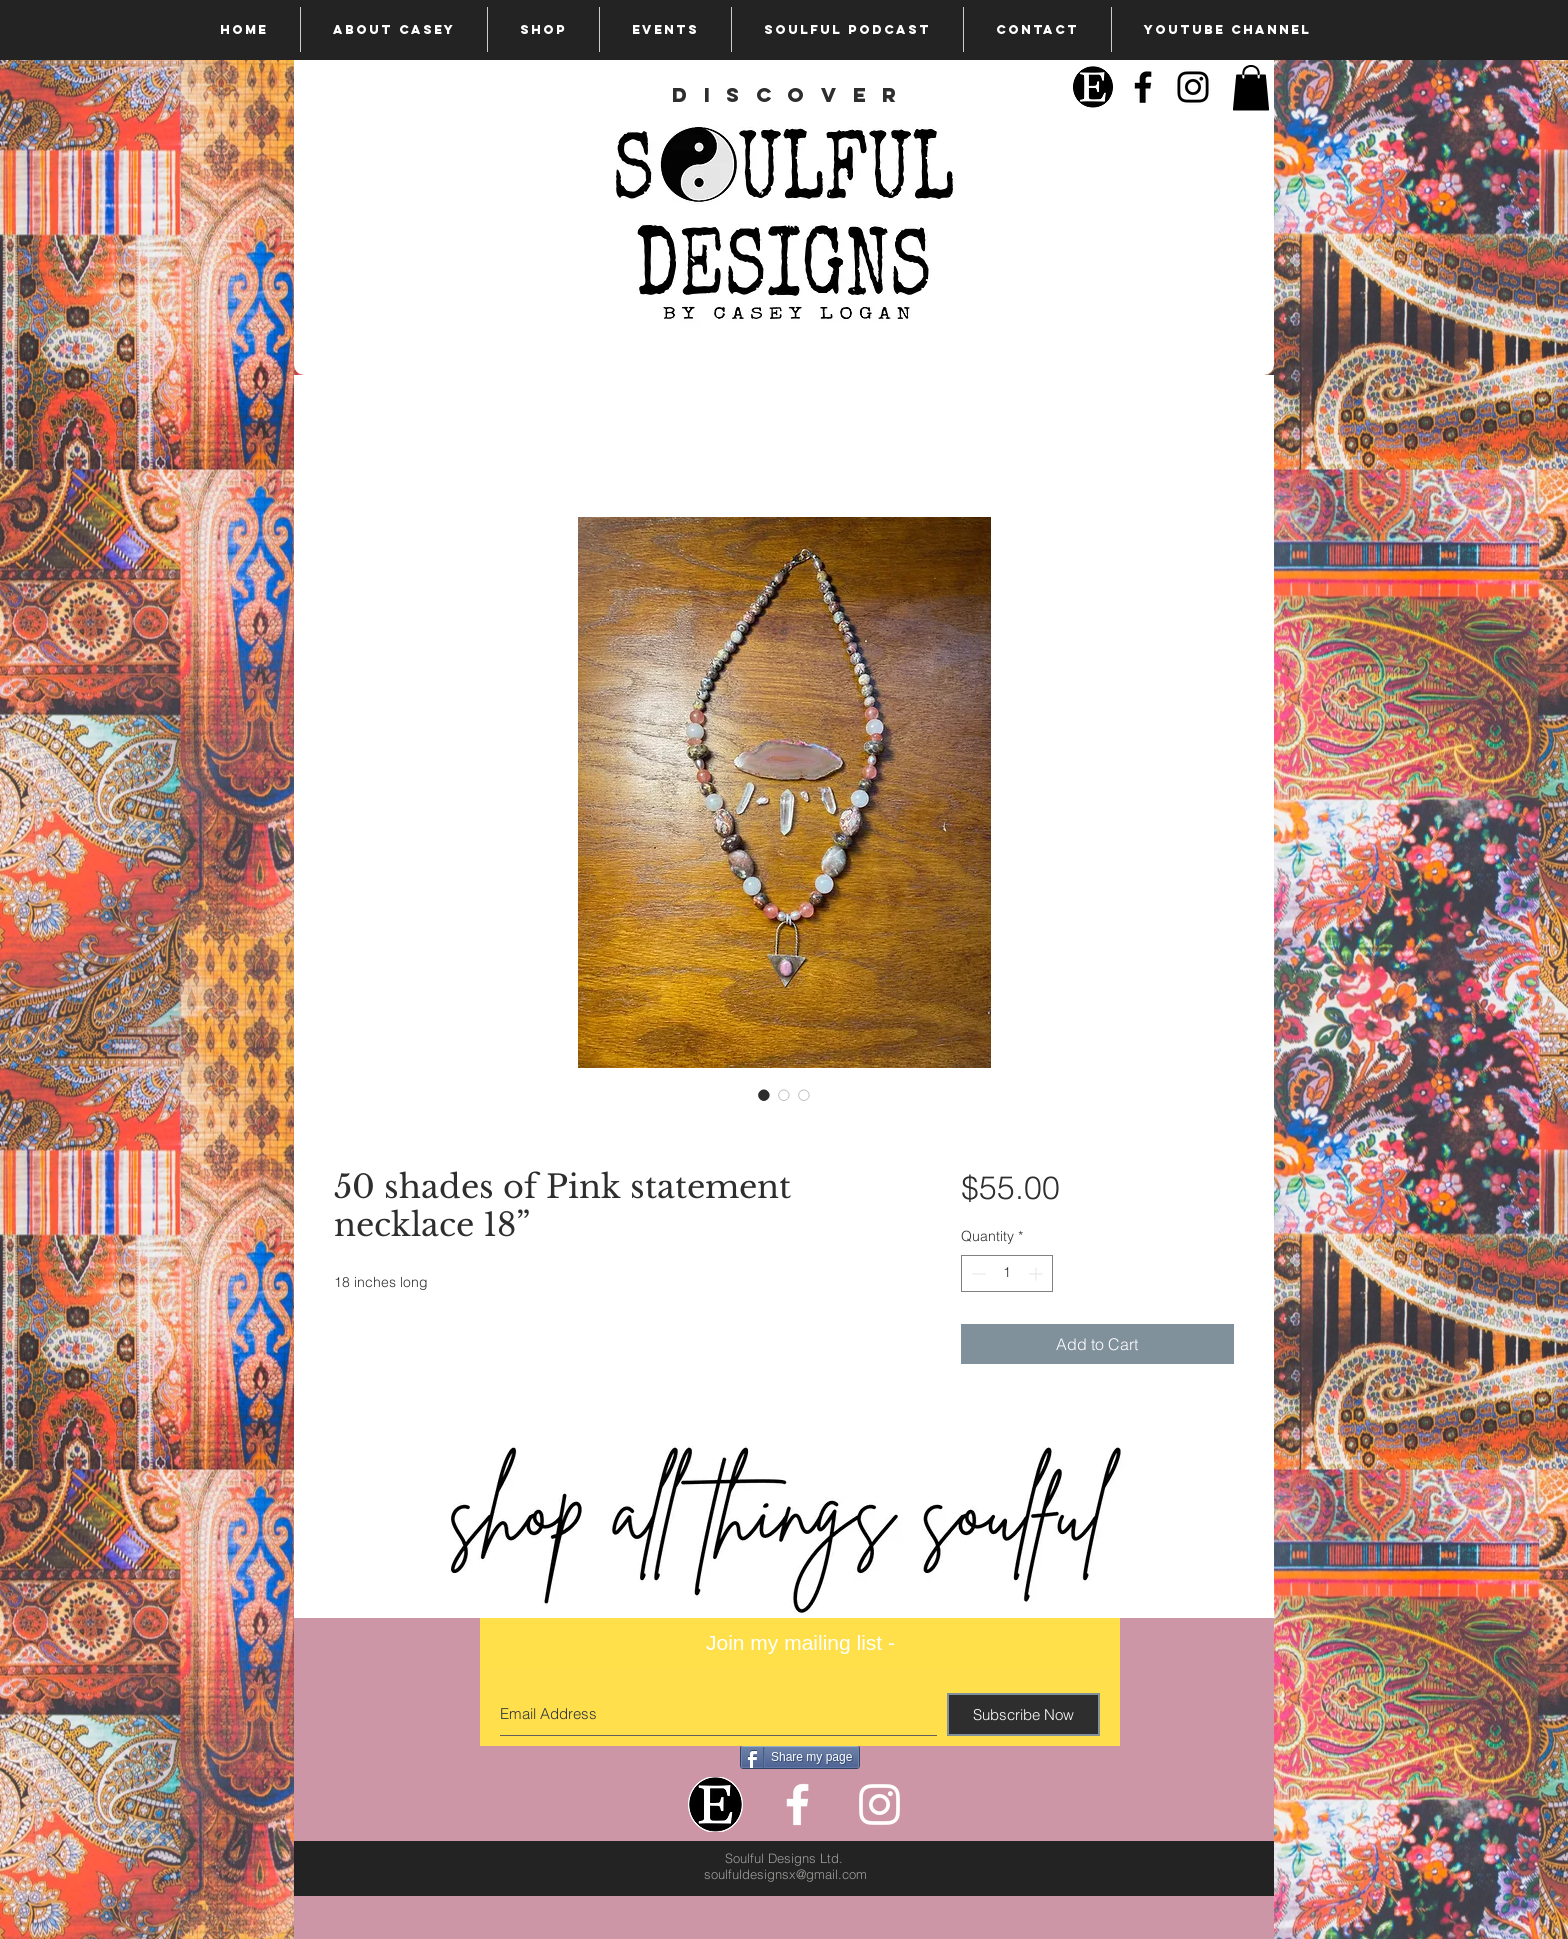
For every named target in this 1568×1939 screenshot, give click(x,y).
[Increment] (1037, 1273)
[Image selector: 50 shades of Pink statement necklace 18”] (764, 1095)
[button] (1251, 87)
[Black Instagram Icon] (1193, 87)
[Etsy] (1093, 87)
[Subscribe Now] (1023, 1714)
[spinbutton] (1007, 1273)
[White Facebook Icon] (797, 1804)
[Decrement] (976, 1273)
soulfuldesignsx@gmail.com (785, 1874)
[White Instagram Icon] (879, 1804)
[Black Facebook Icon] (1143, 87)
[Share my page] (800, 1757)
